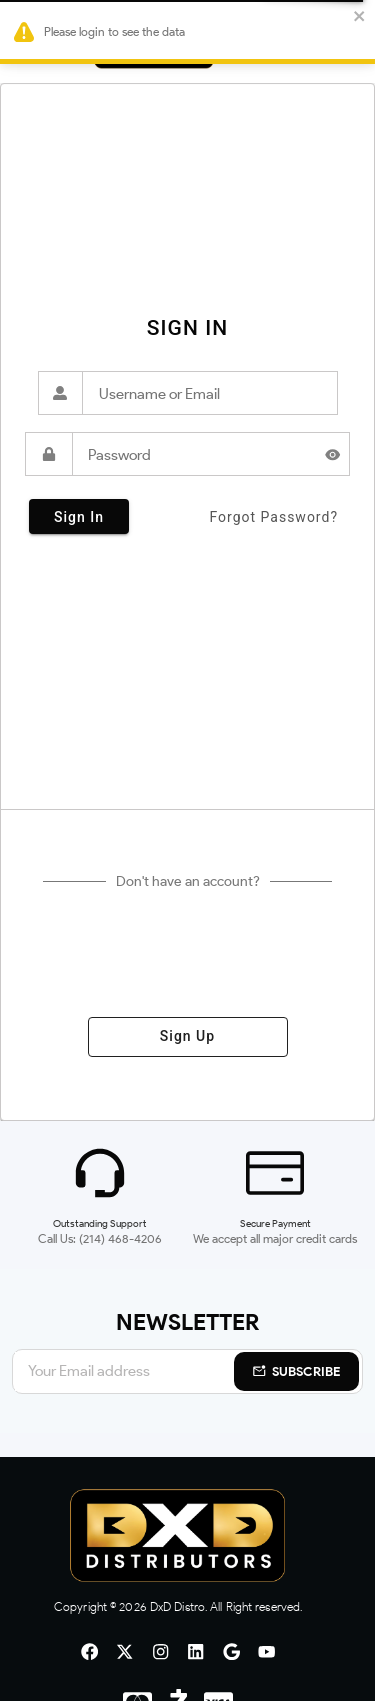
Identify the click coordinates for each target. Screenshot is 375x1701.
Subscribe (296, 1371)
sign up (188, 1037)
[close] (356, 17)
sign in (79, 516)
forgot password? (273, 517)
